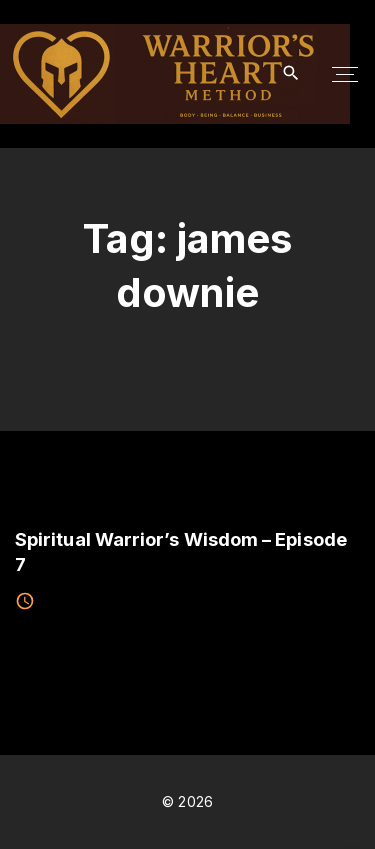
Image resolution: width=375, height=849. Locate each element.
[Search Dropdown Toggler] (291, 73)
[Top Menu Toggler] (345, 74)
